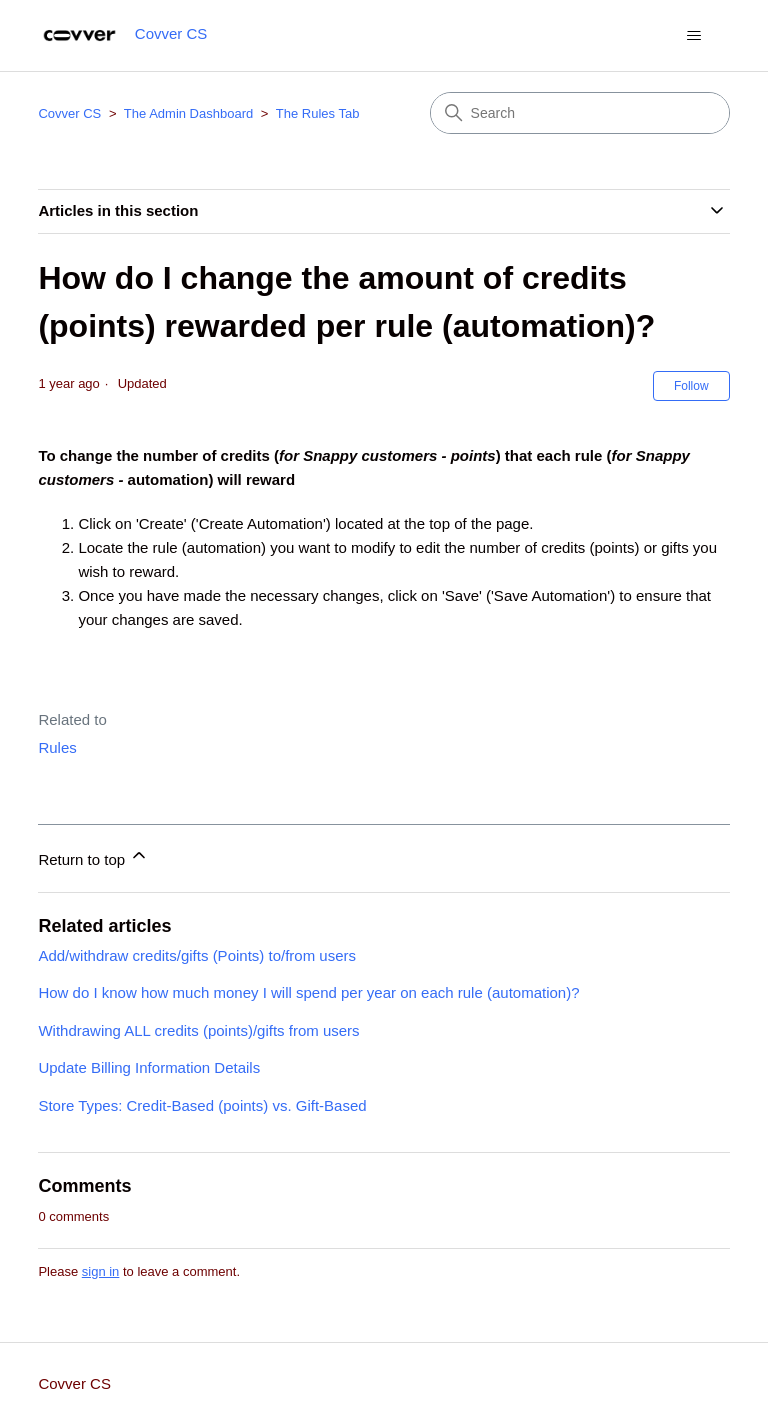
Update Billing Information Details (149, 1067)
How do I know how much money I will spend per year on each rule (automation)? (308, 992)
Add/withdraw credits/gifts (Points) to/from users (197, 955)
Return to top (93, 856)
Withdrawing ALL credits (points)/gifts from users (198, 1030)
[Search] (580, 113)
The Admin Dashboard (188, 113)
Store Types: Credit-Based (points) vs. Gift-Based (202, 1105)
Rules (57, 747)
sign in (101, 1271)
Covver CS (69, 113)
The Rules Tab (318, 113)
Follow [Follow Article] (691, 386)
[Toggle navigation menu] (694, 36)
